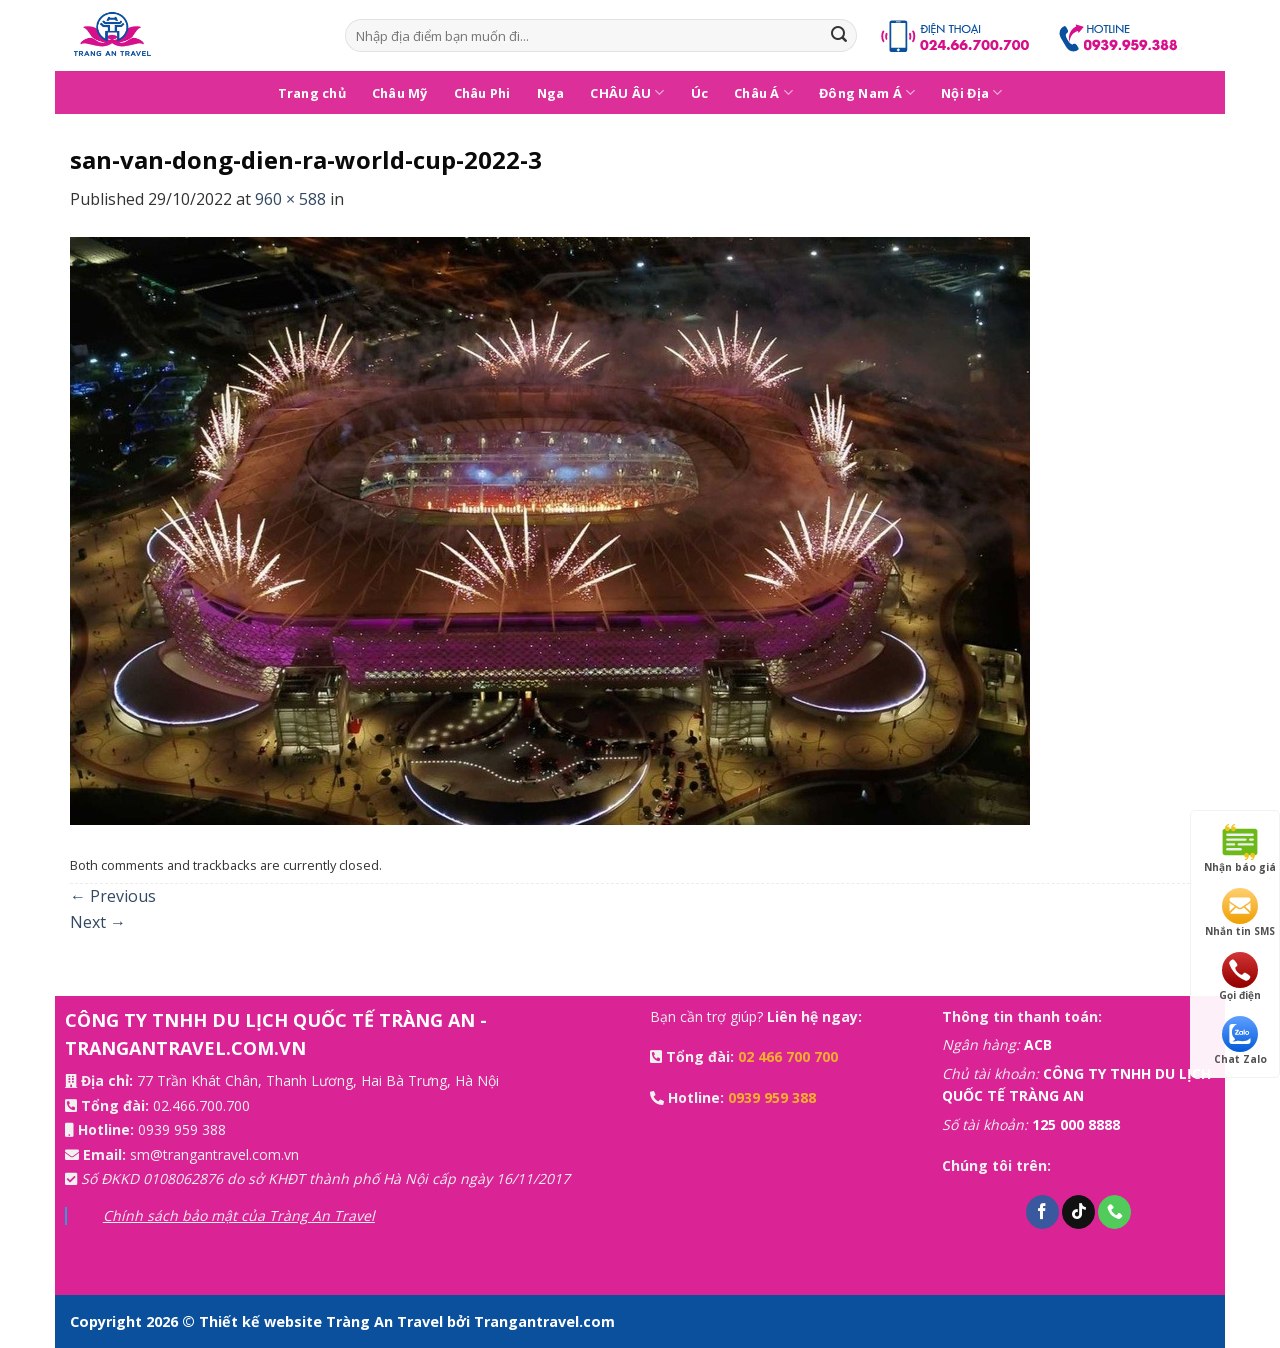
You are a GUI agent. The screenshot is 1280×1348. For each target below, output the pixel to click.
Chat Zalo (1240, 1041)
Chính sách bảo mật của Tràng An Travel (239, 1215)
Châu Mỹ (400, 93)
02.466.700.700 (201, 1105)
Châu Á (763, 92)
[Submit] (839, 36)
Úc (700, 93)
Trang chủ (312, 93)
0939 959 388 (182, 1129)
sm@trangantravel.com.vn (214, 1154)
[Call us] (1114, 1212)
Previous (113, 896)
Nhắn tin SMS (1240, 913)
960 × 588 (290, 199)
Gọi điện (1240, 977)
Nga (551, 93)
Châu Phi (482, 93)
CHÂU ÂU (627, 92)
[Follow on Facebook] (1042, 1212)
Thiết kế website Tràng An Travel (323, 1321)
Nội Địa (971, 92)
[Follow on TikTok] (1078, 1212)
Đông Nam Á (867, 92)
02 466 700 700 (788, 1056)
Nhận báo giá (1240, 849)
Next (98, 922)
